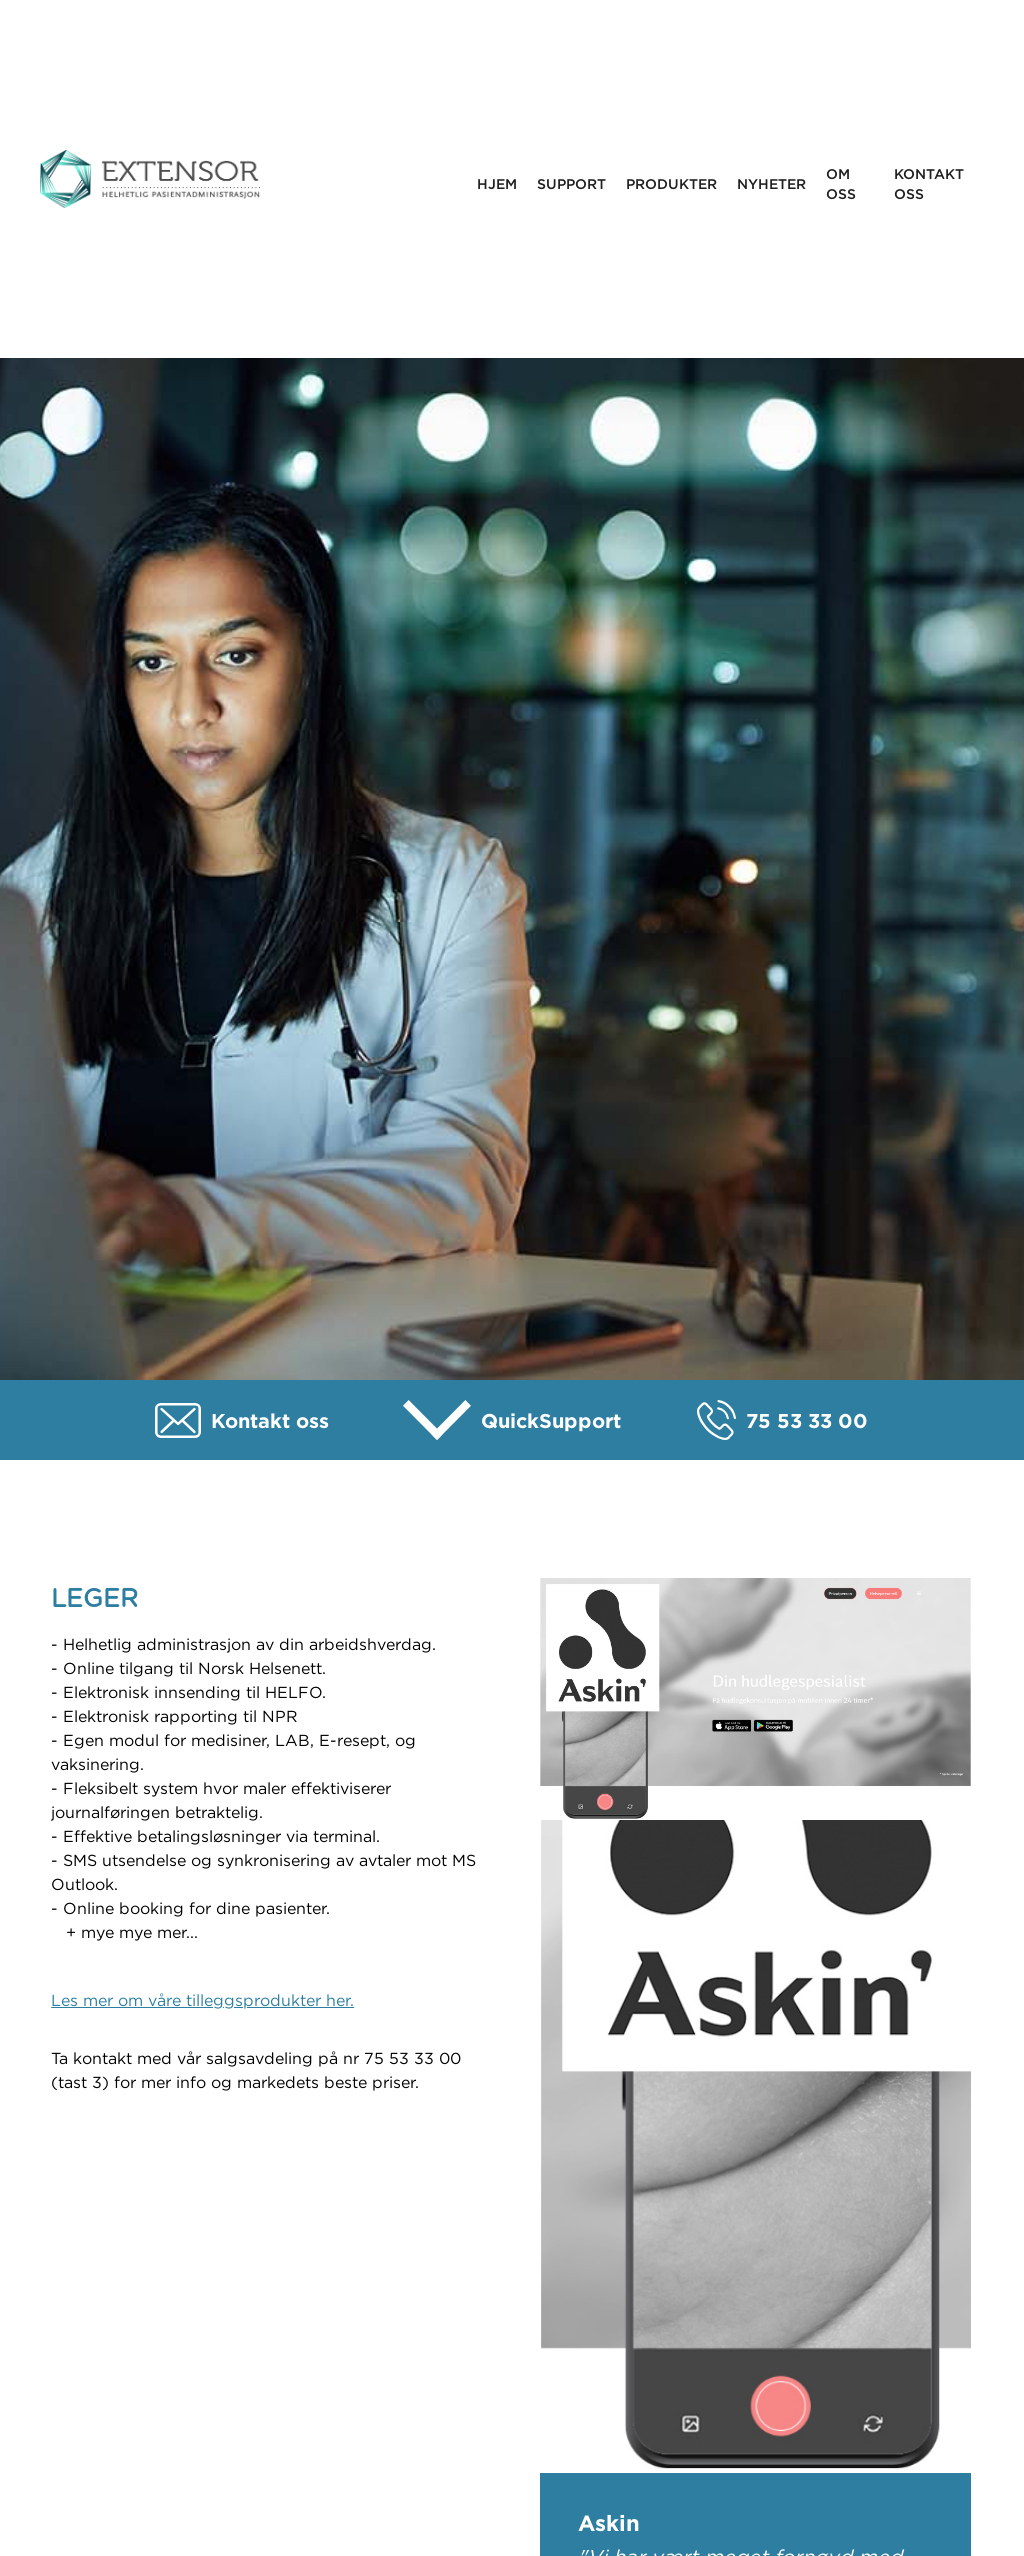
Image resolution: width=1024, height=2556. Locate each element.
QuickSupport (551, 1420)
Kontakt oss (929, 184)
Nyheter (771, 184)
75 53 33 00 (807, 1420)
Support (571, 184)
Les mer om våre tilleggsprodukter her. (202, 2000)
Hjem (497, 184)
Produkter (671, 184)
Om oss (841, 184)
